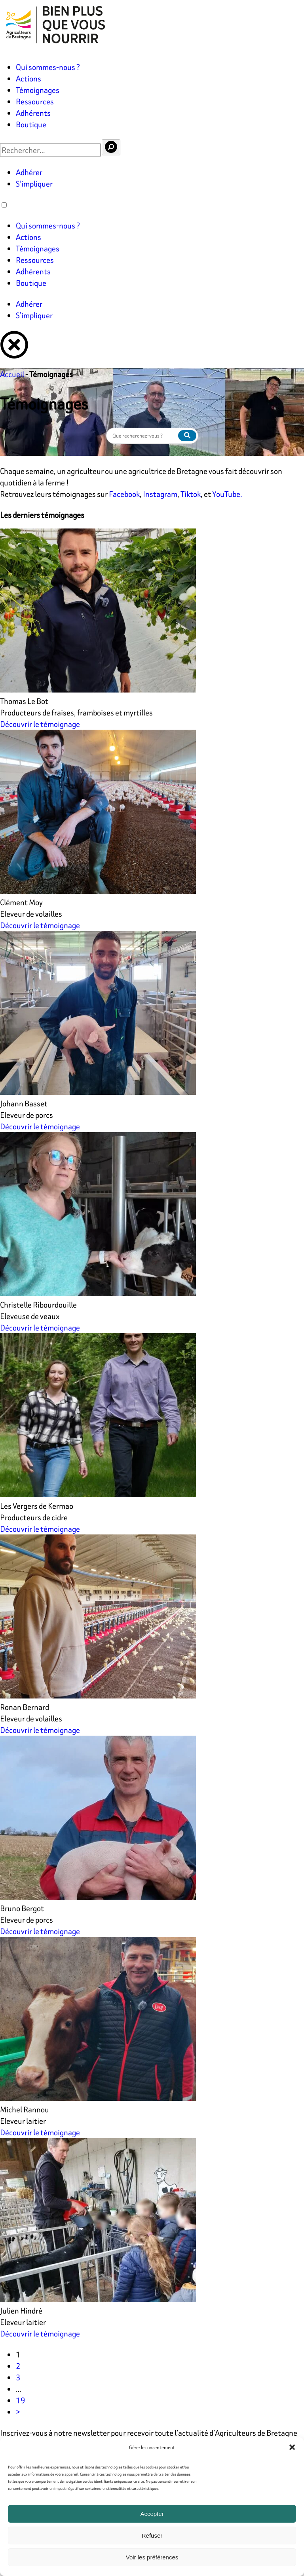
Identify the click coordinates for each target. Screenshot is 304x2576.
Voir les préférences (152, 2557)
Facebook (124, 494)
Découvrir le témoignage (40, 724)
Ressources (35, 101)
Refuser (152, 2535)
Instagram (160, 494)
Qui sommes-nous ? (48, 67)
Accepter (151, 2513)
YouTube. (227, 494)
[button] (292, 2447)
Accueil (12, 374)
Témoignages (37, 90)
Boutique (31, 124)
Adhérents (33, 113)
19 (20, 2400)
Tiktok (190, 494)
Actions (28, 78)
